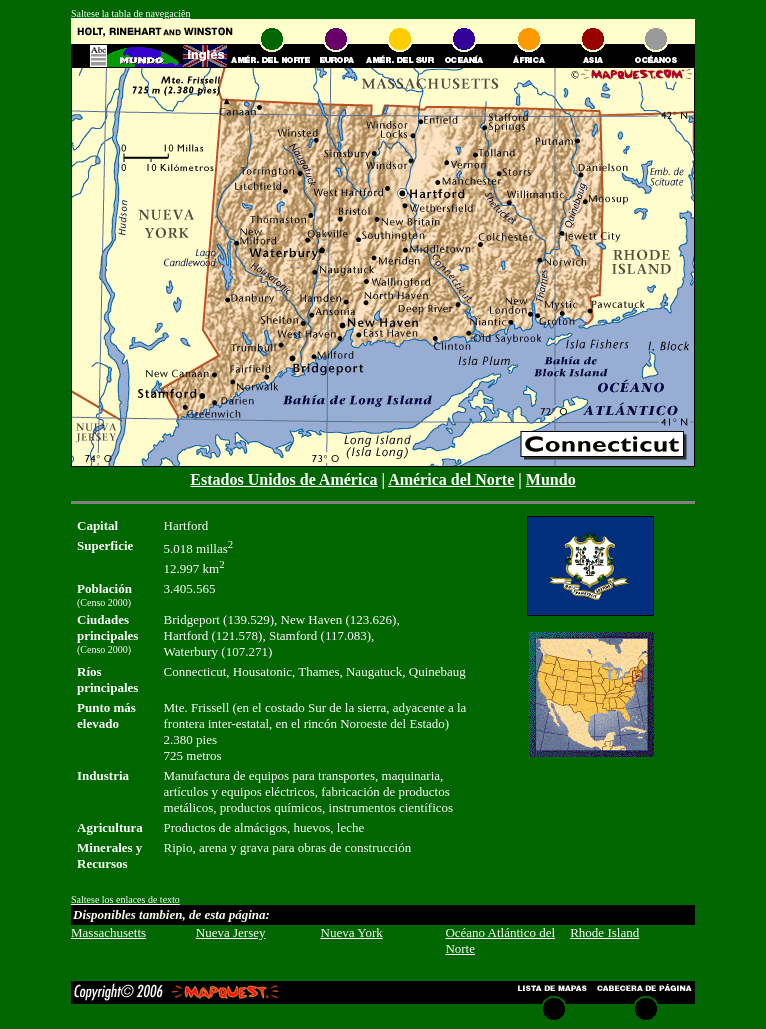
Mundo (551, 479)
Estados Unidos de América (283, 479)
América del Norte (451, 479)
